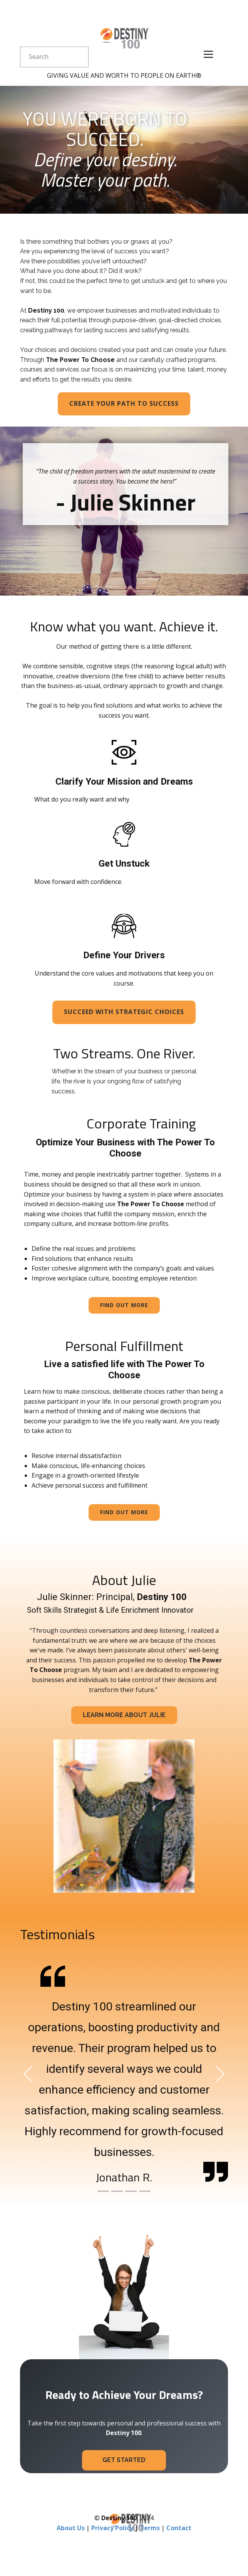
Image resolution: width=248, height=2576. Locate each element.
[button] (27, 2074)
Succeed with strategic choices (124, 1012)
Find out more (124, 1305)
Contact (178, 2528)
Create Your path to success (124, 403)
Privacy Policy (112, 2528)
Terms (150, 2528)
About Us (71, 2528)
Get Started (124, 2460)
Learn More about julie (124, 1715)
